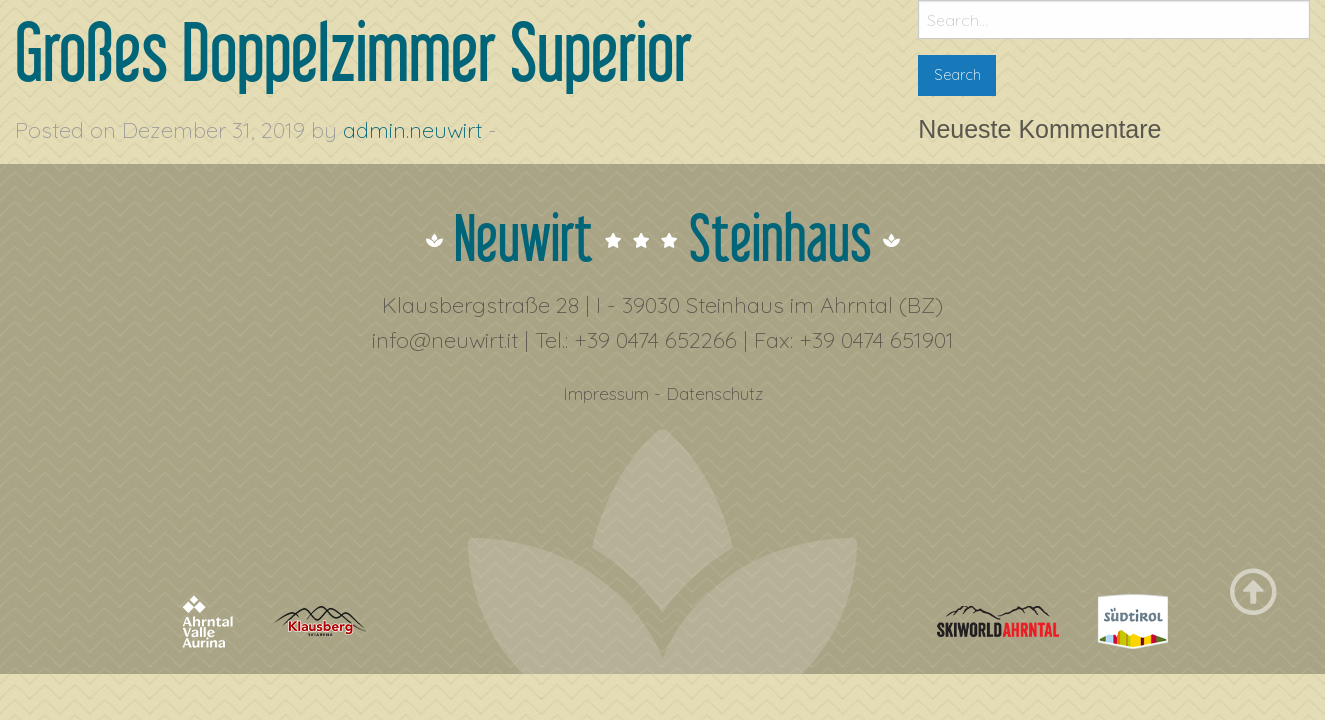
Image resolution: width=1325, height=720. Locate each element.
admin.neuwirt (412, 130)
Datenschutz (714, 393)
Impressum (606, 393)
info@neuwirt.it (445, 340)
